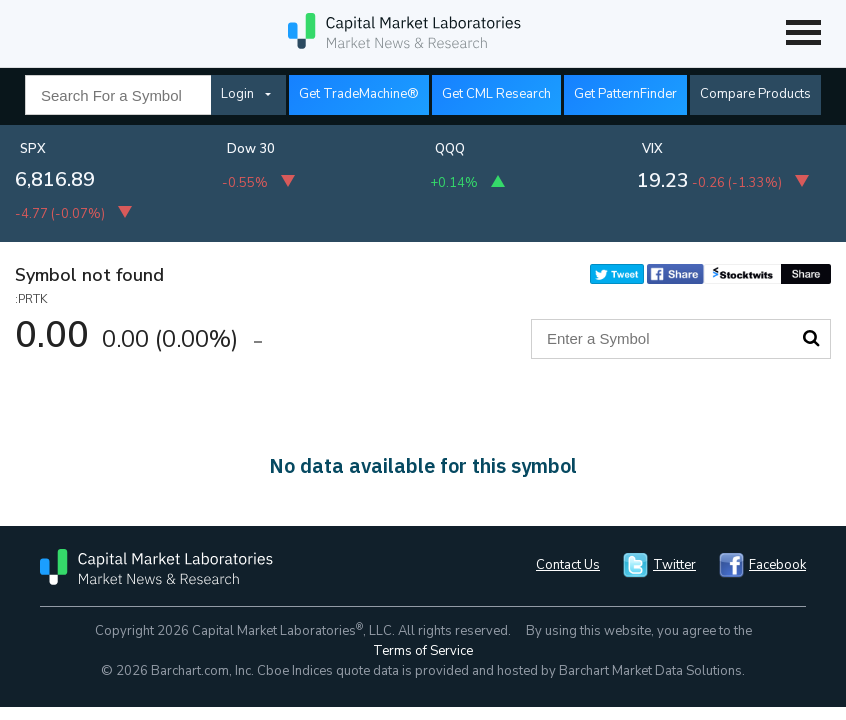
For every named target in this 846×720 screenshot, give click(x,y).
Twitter (674, 565)
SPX (33, 149)
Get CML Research (496, 94)
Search (811, 338)
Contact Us (568, 565)
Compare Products (755, 94)
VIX (652, 149)
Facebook (777, 565)
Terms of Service (423, 651)
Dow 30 (251, 149)
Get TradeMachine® (359, 94)
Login (237, 94)
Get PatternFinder (625, 94)
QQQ (450, 149)
